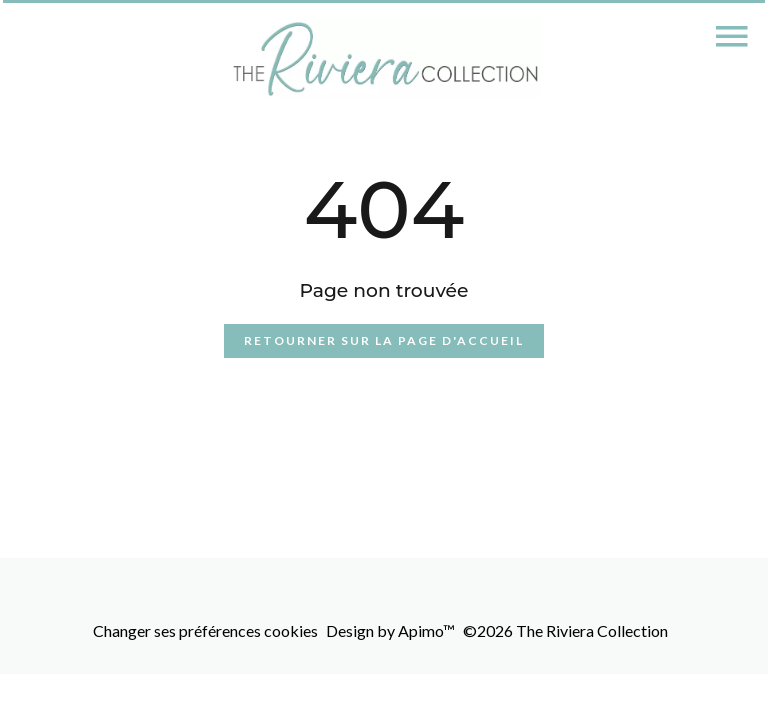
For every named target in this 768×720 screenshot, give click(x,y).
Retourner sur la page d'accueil (384, 340)
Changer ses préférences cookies (205, 630)
